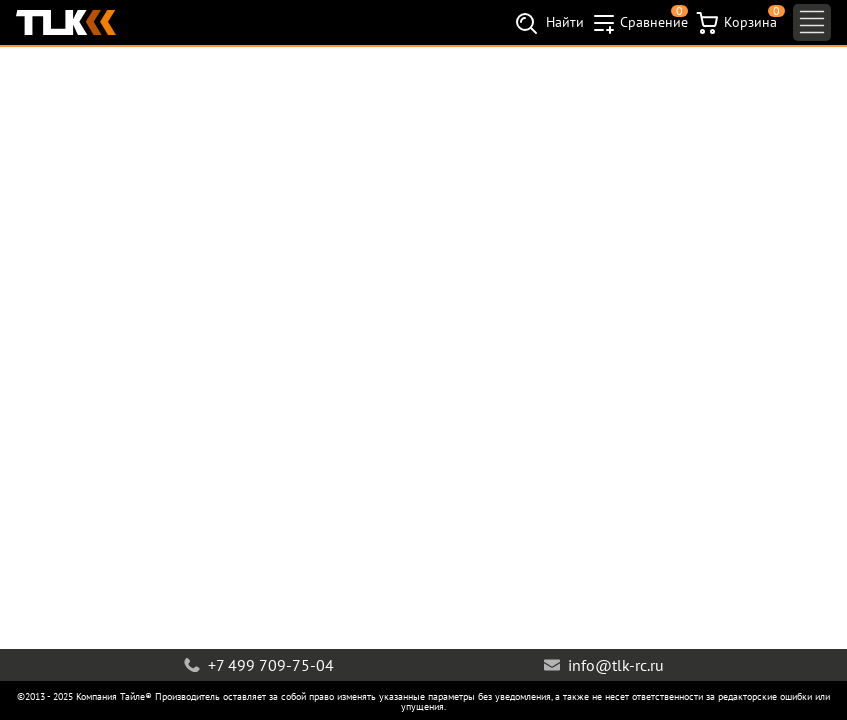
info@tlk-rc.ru (604, 665)
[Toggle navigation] (812, 22)
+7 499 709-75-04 (259, 665)
